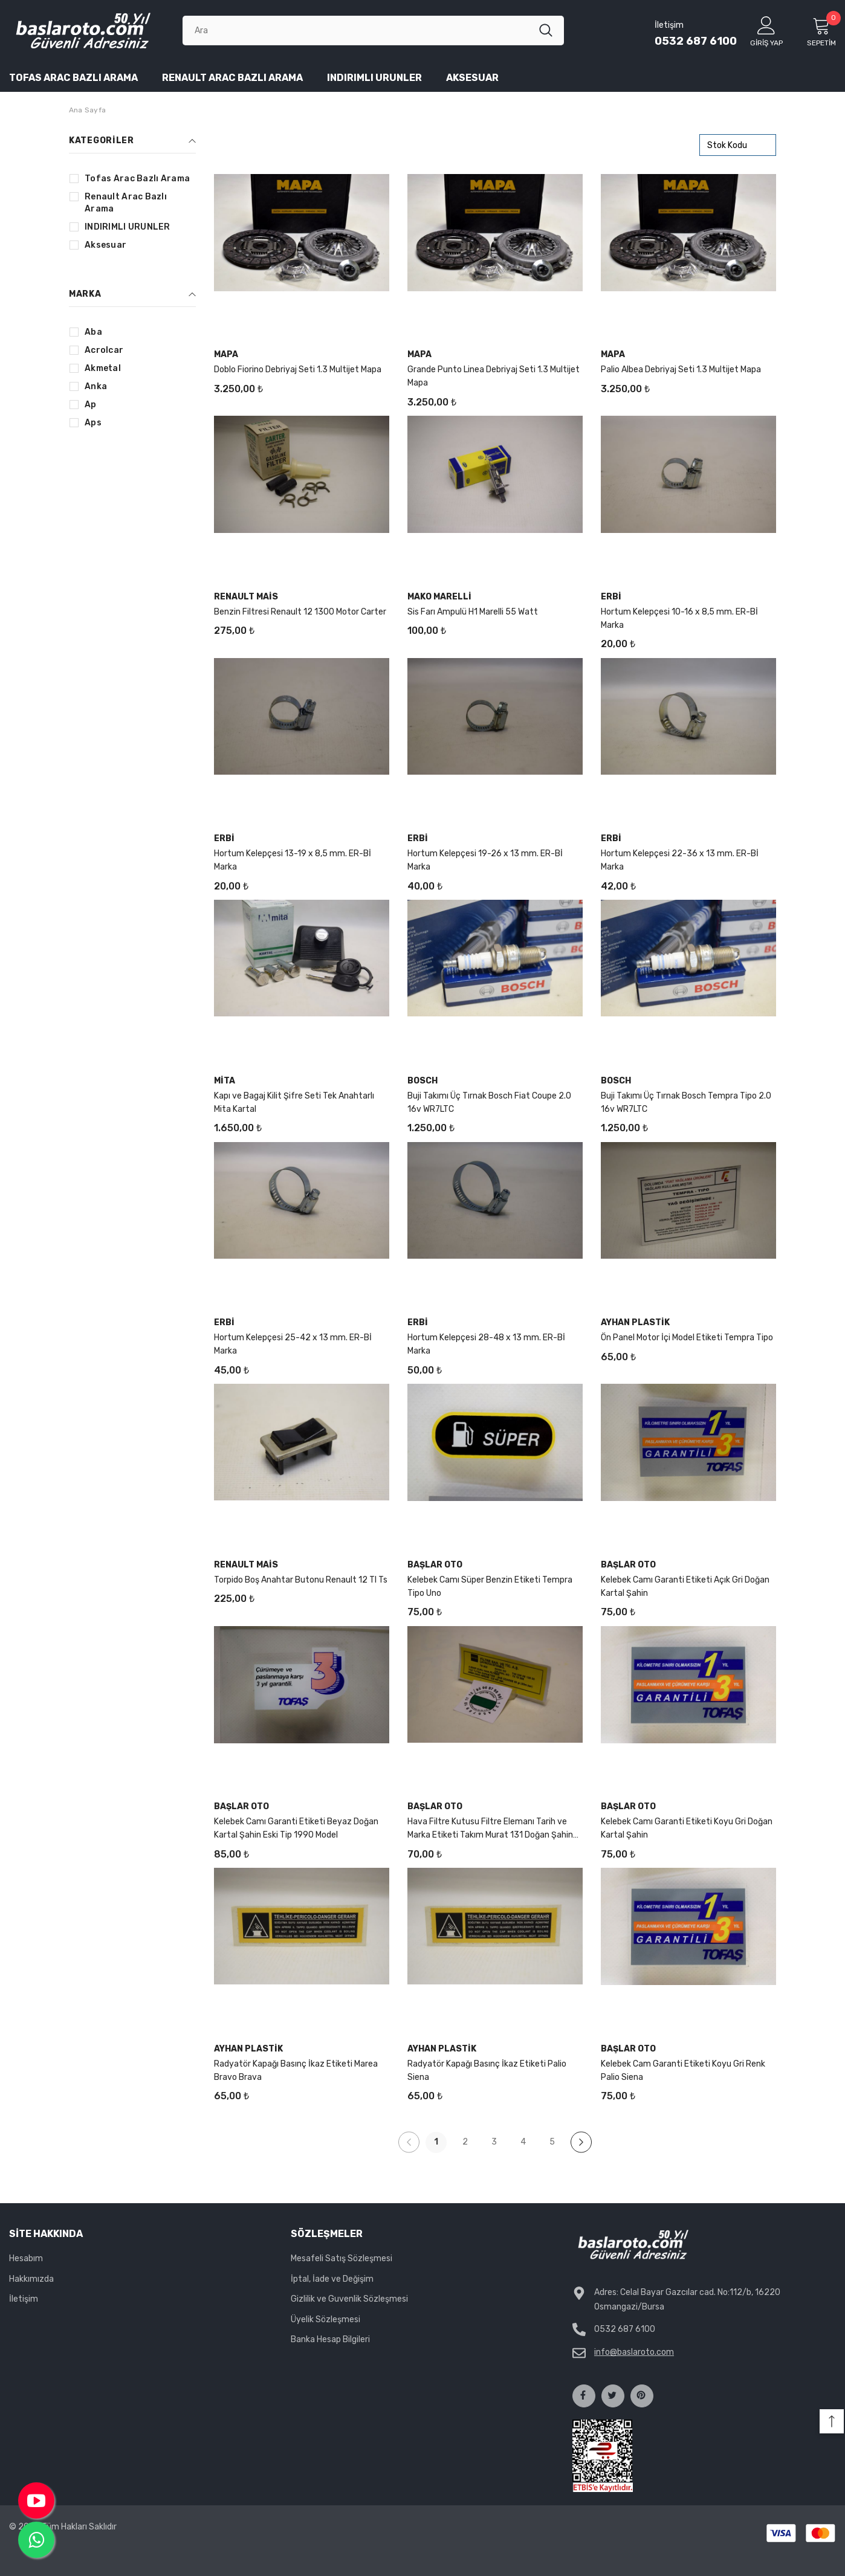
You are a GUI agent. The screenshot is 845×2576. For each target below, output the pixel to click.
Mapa (226, 354)
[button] (832, 2421)
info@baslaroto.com (634, 2352)
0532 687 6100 (696, 41)
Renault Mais (246, 597)
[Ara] (361, 30)
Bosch (422, 1081)
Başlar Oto (434, 1565)
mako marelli (439, 597)
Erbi (611, 597)
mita (224, 1081)
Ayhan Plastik (635, 1322)
